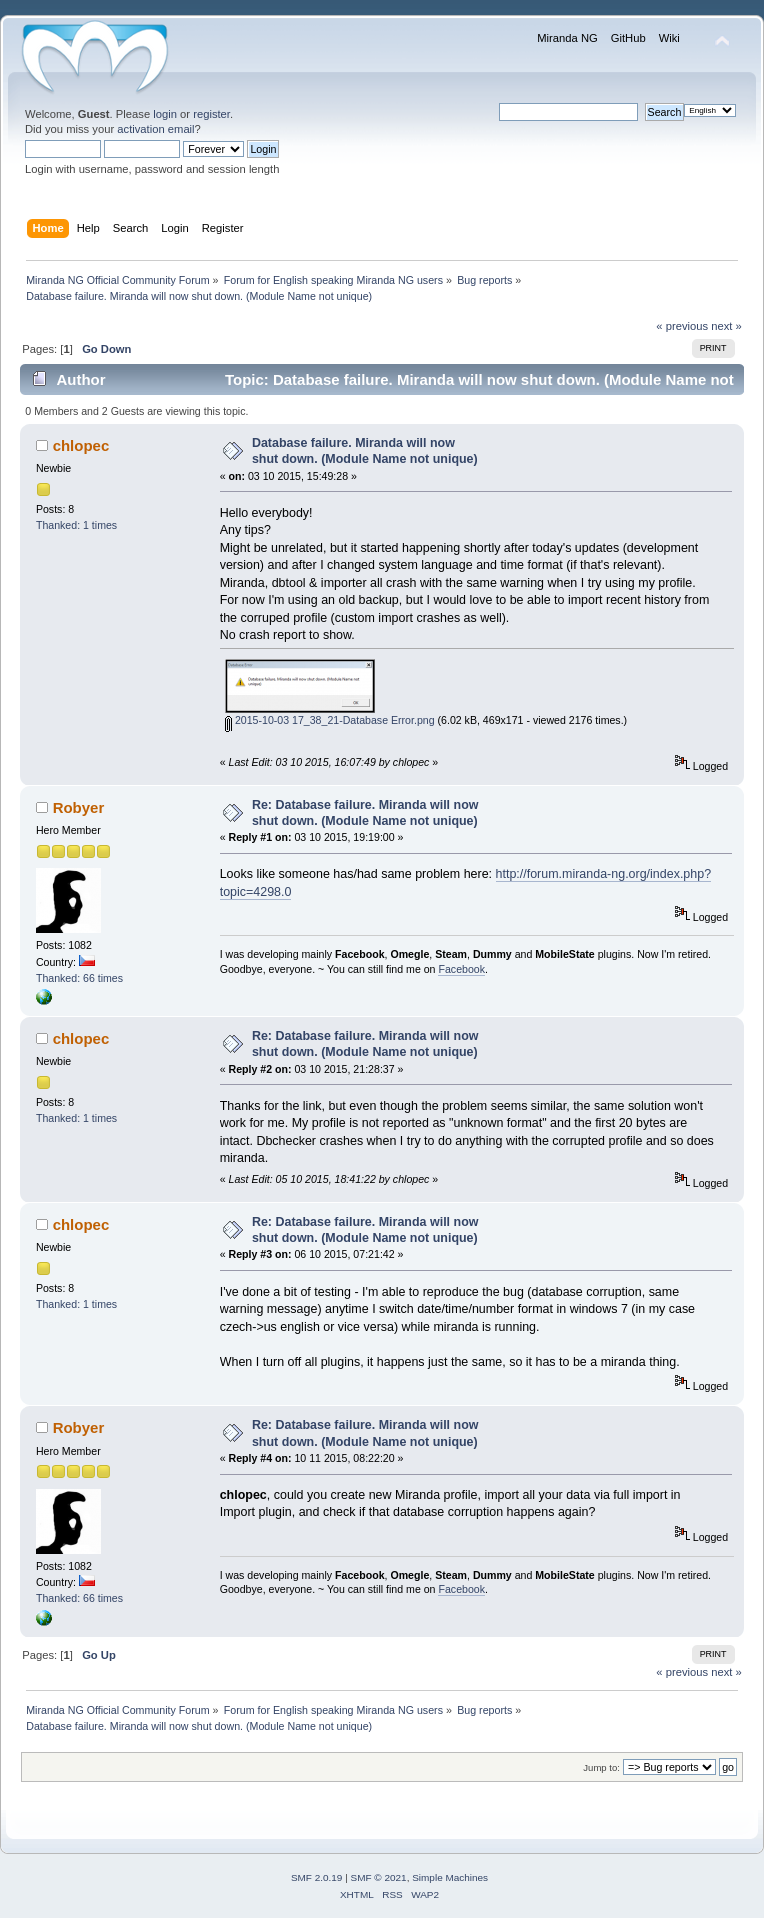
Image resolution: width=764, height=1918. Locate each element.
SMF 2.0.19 (317, 1877)
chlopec (81, 445)
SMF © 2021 (379, 1877)
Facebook (461, 969)
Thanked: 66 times (79, 978)
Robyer (79, 807)
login (165, 114)
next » (726, 326)
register (211, 114)
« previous (682, 326)
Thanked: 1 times (76, 525)
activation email (155, 129)
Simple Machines (450, 1877)
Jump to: (601, 1767)
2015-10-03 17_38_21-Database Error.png (330, 720)
